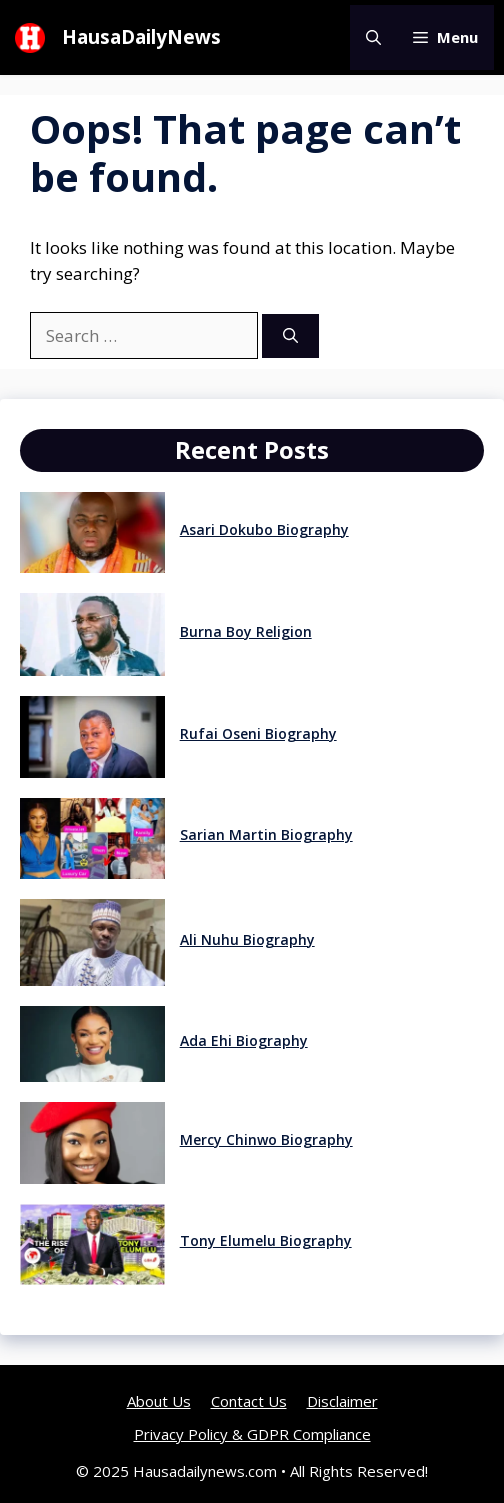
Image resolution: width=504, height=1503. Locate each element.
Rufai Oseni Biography (258, 733)
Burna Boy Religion (246, 631)
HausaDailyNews (141, 37)
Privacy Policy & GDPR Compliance (252, 1434)
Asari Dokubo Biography (264, 529)
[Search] (290, 336)
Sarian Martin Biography (266, 834)
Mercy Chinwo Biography (266, 1139)
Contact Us (249, 1401)
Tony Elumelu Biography (266, 1240)
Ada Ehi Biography (244, 1040)
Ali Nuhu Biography (247, 939)
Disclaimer (342, 1401)
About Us (159, 1401)
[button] (373, 37)
